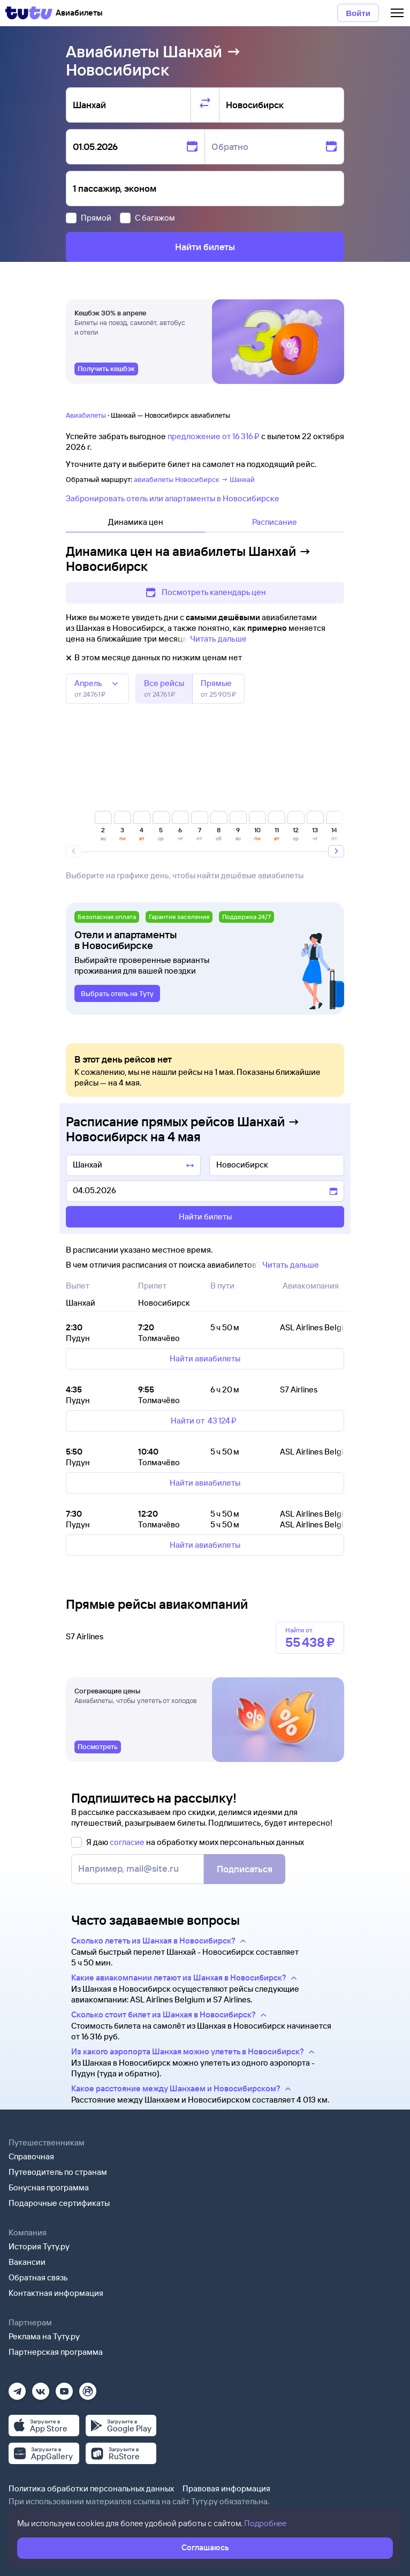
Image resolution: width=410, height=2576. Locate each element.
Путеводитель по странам (58, 2172)
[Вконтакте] (40, 2388)
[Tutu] (28, 13)
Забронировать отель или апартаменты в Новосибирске (172, 498)
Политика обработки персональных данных (91, 2488)
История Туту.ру (39, 2246)
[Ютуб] (64, 2388)
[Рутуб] (87, 2388)
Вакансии (27, 2262)
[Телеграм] (17, 2388)
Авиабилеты (86, 415)
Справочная (31, 2156)
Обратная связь (38, 2277)
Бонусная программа (49, 2187)
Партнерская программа (56, 2352)
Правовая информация (226, 2488)
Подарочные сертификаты (59, 2203)
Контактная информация (56, 2293)
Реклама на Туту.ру (44, 2336)
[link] (106, 369)
